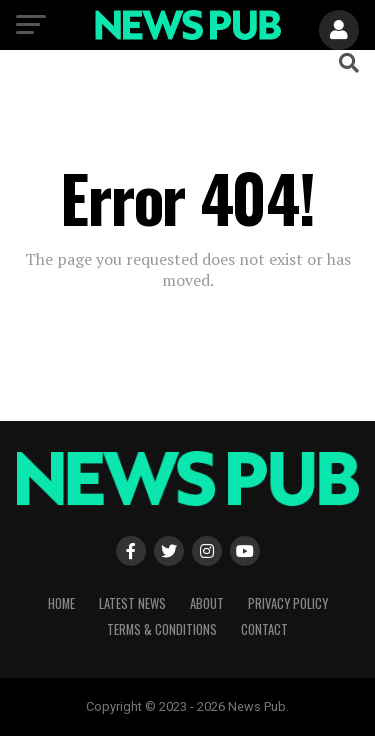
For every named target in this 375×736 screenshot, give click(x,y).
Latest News (132, 603)
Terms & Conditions (162, 629)
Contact (264, 629)
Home (61, 603)
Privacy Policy (288, 603)
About (207, 603)
